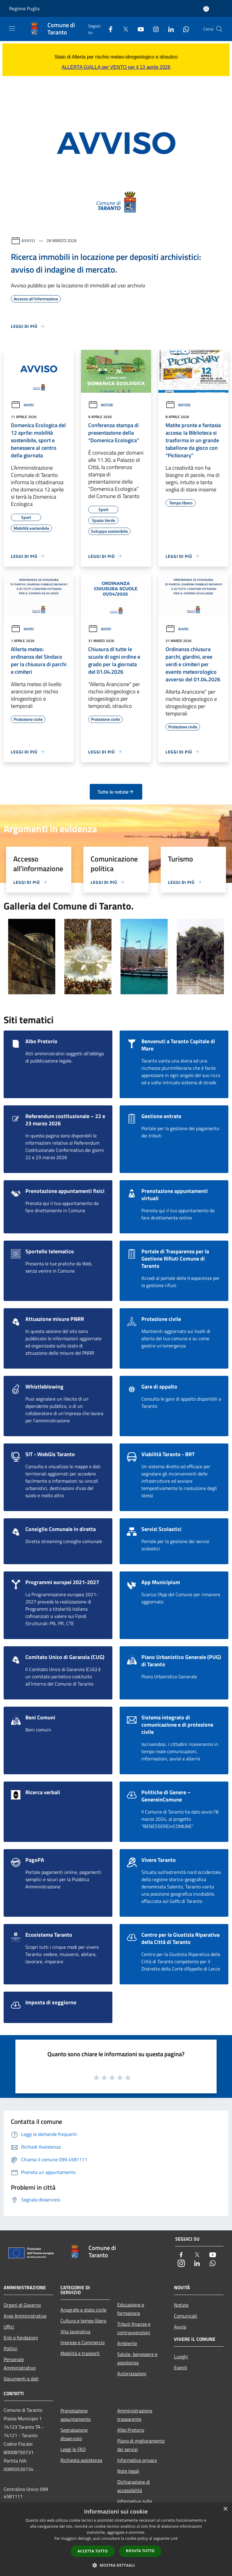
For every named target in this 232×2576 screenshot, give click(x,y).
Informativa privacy (137, 2460)
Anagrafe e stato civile (83, 2309)
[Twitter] (123, 29)
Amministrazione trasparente (134, 2415)
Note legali (128, 2471)
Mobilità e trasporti (80, 2353)
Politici (11, 2348)
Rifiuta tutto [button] (140, 2550)
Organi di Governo (22, 2305)
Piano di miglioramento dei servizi (141, 2445)
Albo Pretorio (130, 2430)
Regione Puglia (24, 8)
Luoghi (181, 2356)
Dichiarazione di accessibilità (133, 2486)
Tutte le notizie (116, 791)
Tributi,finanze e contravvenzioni (133, 2328)
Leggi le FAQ (73, 2449)
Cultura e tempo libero (83, 2320)
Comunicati (185, 2315)
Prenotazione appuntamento (75, 2415)
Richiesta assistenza (81, 2460)
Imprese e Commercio (82, 2342)
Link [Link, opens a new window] (174, 2538)
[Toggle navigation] (12, 28)
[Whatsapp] (184, 29)
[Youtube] (138, 29)
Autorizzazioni (132, 2373)
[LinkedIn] (169, 29)
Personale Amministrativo (20, 2363)
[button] (116, 2565)
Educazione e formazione (130, 2309)
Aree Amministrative (25, 2315)
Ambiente (127, 2343)
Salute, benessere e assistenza (137, 2358)
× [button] (225, 2509)
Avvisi (28, 240)
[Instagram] (153, 29)
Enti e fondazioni (21, 2337)
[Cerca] (219, 29)
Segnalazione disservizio (74, 2434)
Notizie (100, 405)
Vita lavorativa (75, 2331)
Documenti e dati (21, 2378)
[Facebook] (108, 29)
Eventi (180, 2367)
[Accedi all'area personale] (206, 9)
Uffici (9, 2326)
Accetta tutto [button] (93, 2551)
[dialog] (116, 2539)
